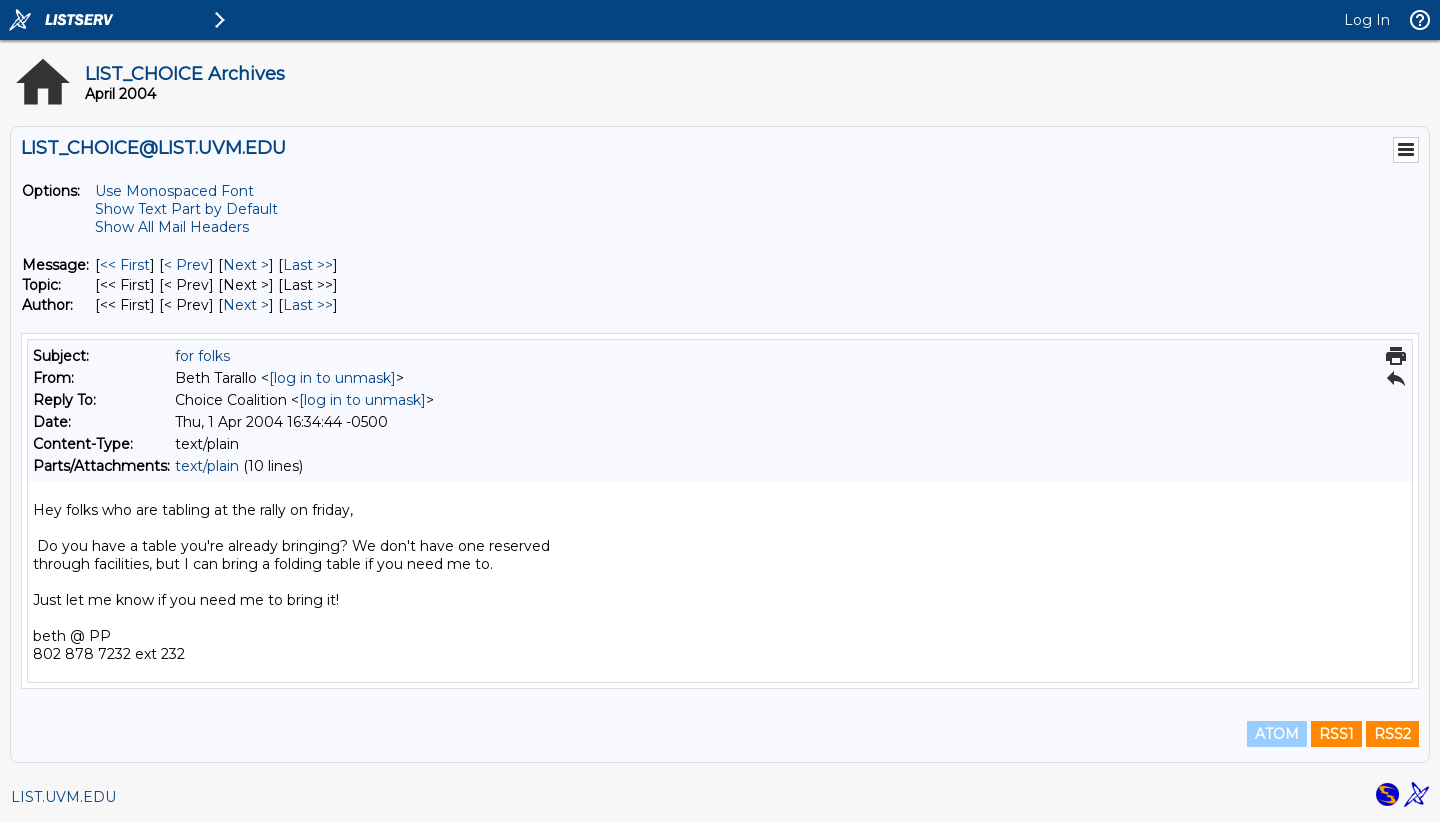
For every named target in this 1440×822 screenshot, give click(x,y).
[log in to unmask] (332, 378)
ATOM (1277, 734)
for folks (202, 356)
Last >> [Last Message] (308, 265)
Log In (1367, 20)
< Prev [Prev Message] (186, 265)
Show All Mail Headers (172, 227)
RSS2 (1392, 734)
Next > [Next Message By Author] (246, 305)
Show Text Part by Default (186, 209)
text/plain (207, 466)
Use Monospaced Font (174, 191)
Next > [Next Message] (246, 265)
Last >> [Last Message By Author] (308, 305)
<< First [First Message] (125, 265)
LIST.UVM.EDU (63, 797)
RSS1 (1336, 734)
